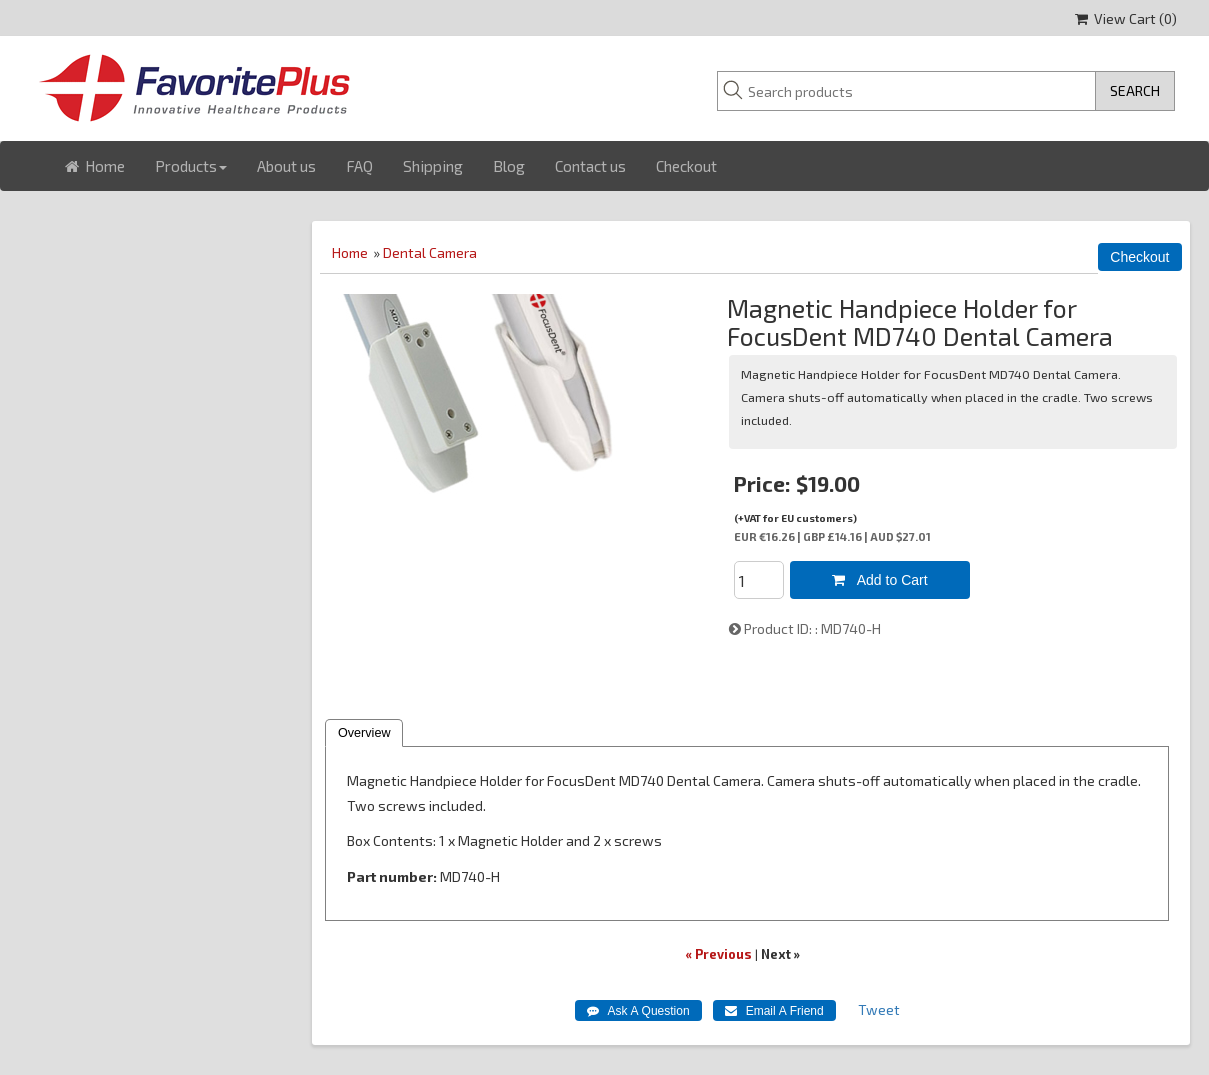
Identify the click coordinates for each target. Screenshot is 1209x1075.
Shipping (433, 166)
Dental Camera (430, 252)
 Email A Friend (774, 1011)
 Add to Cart (880, 580)
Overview (364, 732)
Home (95, 166)
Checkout (686, 166)
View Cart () (1126, 18)
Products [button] (191, 166)
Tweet (879, 1009)
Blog (509, 166)
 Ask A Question (638, 1011)
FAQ (359, 166)
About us (286, 166)
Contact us (590, 166)
